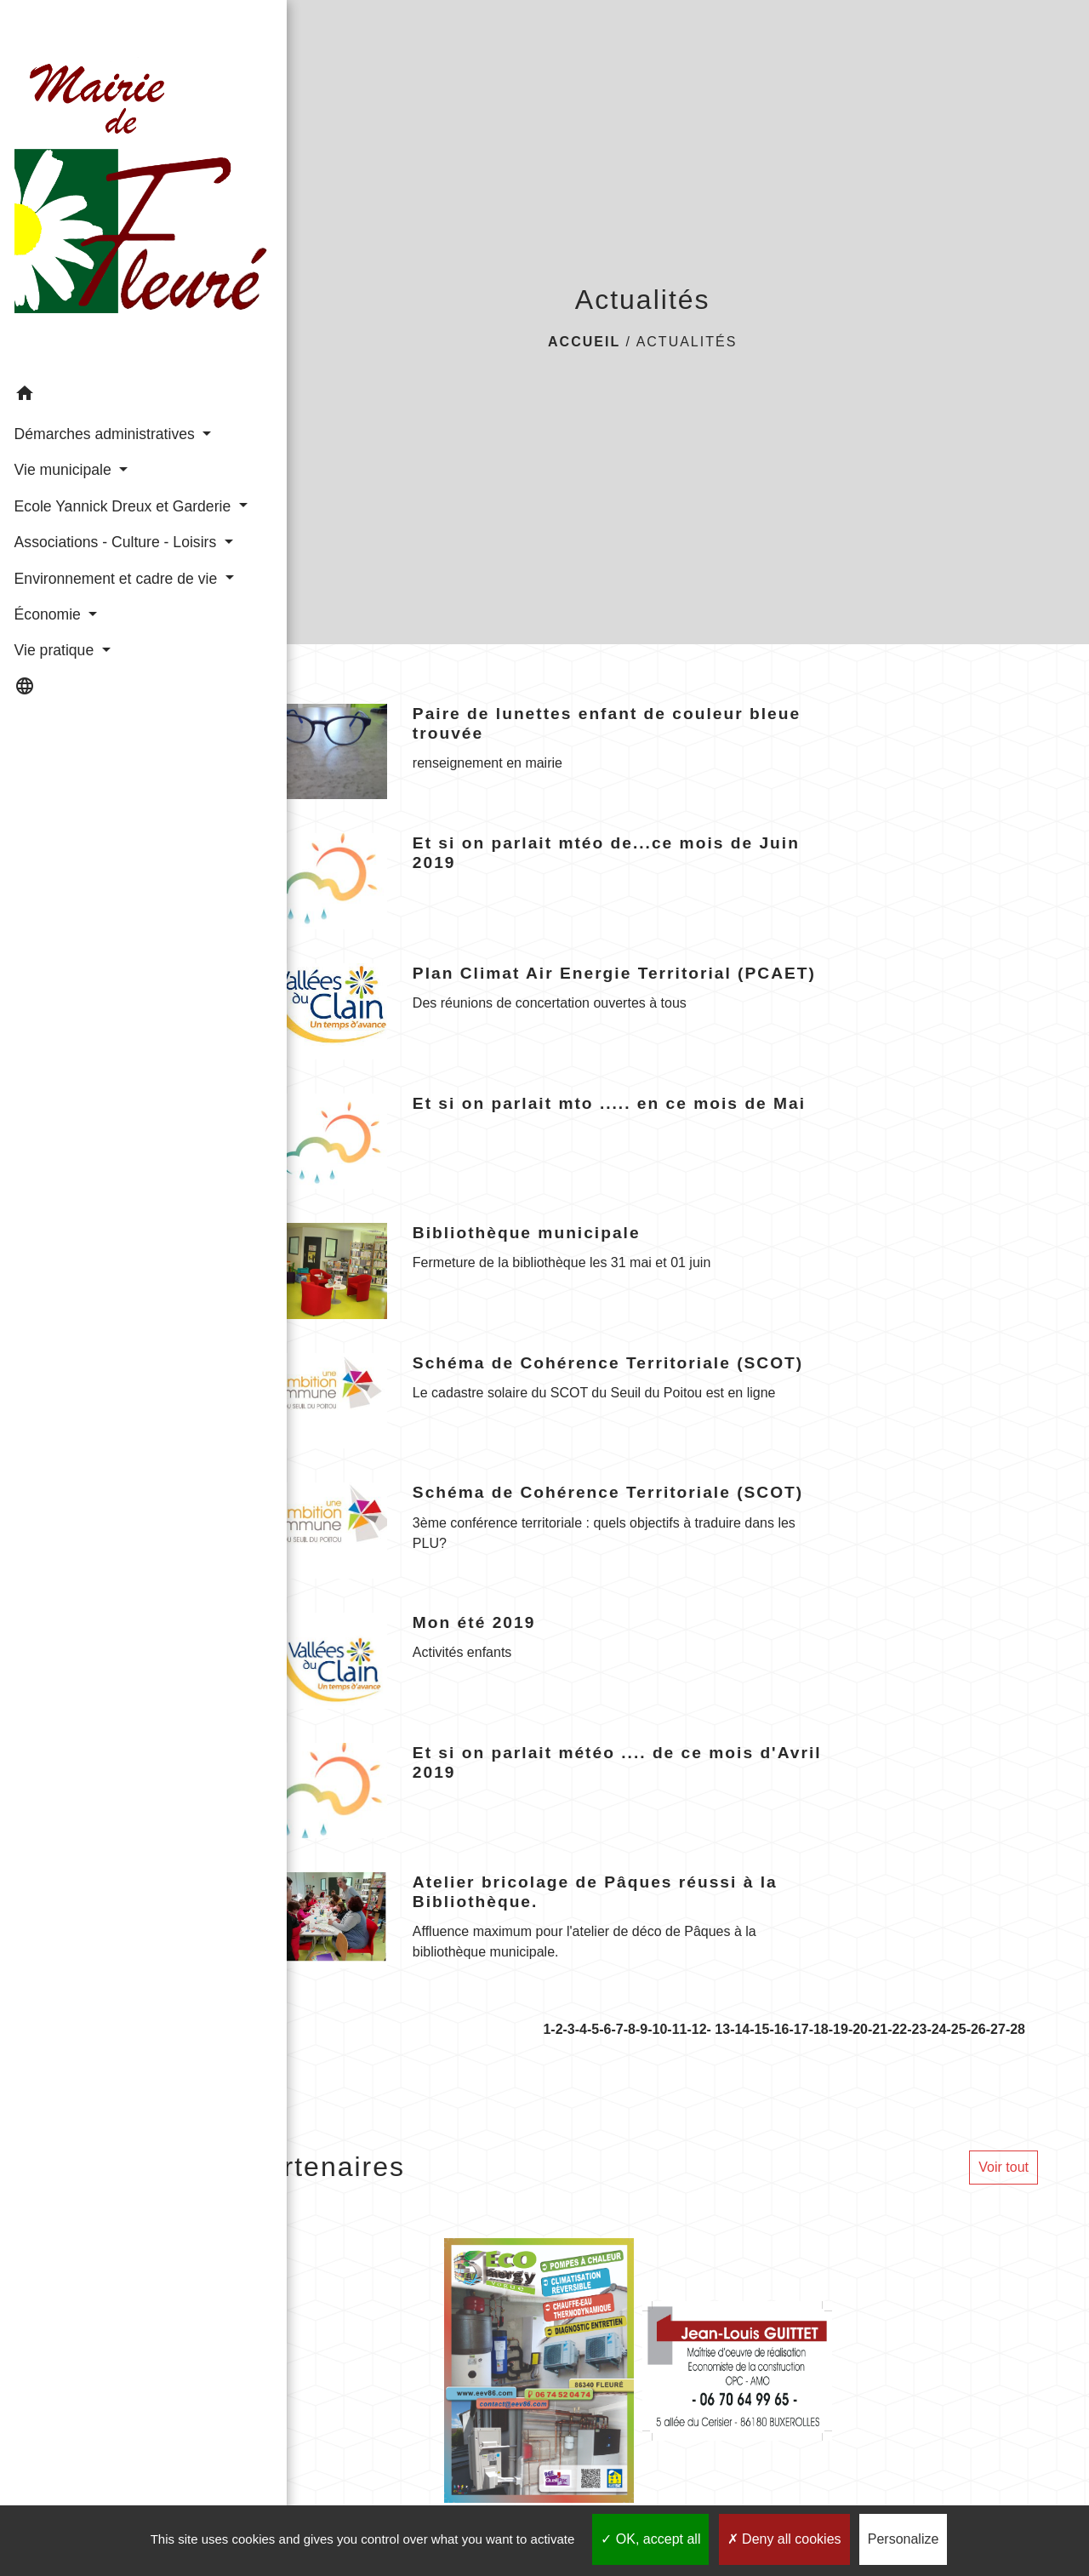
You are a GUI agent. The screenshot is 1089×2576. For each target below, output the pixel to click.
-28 (1015, 2029)
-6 (605, 2029)
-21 (877, 2029)
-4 (581, 2029)
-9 (641, 2029)
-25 (956, 2029)
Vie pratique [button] (54, 652)
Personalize (903, 2539)
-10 (657, 2029)
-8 (630, 2029)
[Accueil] (98, 144)
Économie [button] (48, 616)
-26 (976, 2029)
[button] (98, 308)
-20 (858, 2029)
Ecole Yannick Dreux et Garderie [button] (90, 451)
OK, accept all (650, 2539)
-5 (593, 2029)
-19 (838, 2029)
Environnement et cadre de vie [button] (92, 568)
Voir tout (1003, 2167)
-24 (936, 2029)
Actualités (687, 341)
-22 (897, 2029)
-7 (617, 2029)
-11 (677, 2029)
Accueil (584, 341)
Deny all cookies (784, 2539)
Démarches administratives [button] (65, 357)
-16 (779, 2029)
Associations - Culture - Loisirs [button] (90, 510)
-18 (819, 2029)
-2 (556, 2029)
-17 (799, 2029)
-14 (740, 2029)
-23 (917, 2029)
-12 (696, 2029)
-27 (996, 2029)
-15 (759, 2029)
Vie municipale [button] (63, 404)
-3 (569, 2029)
